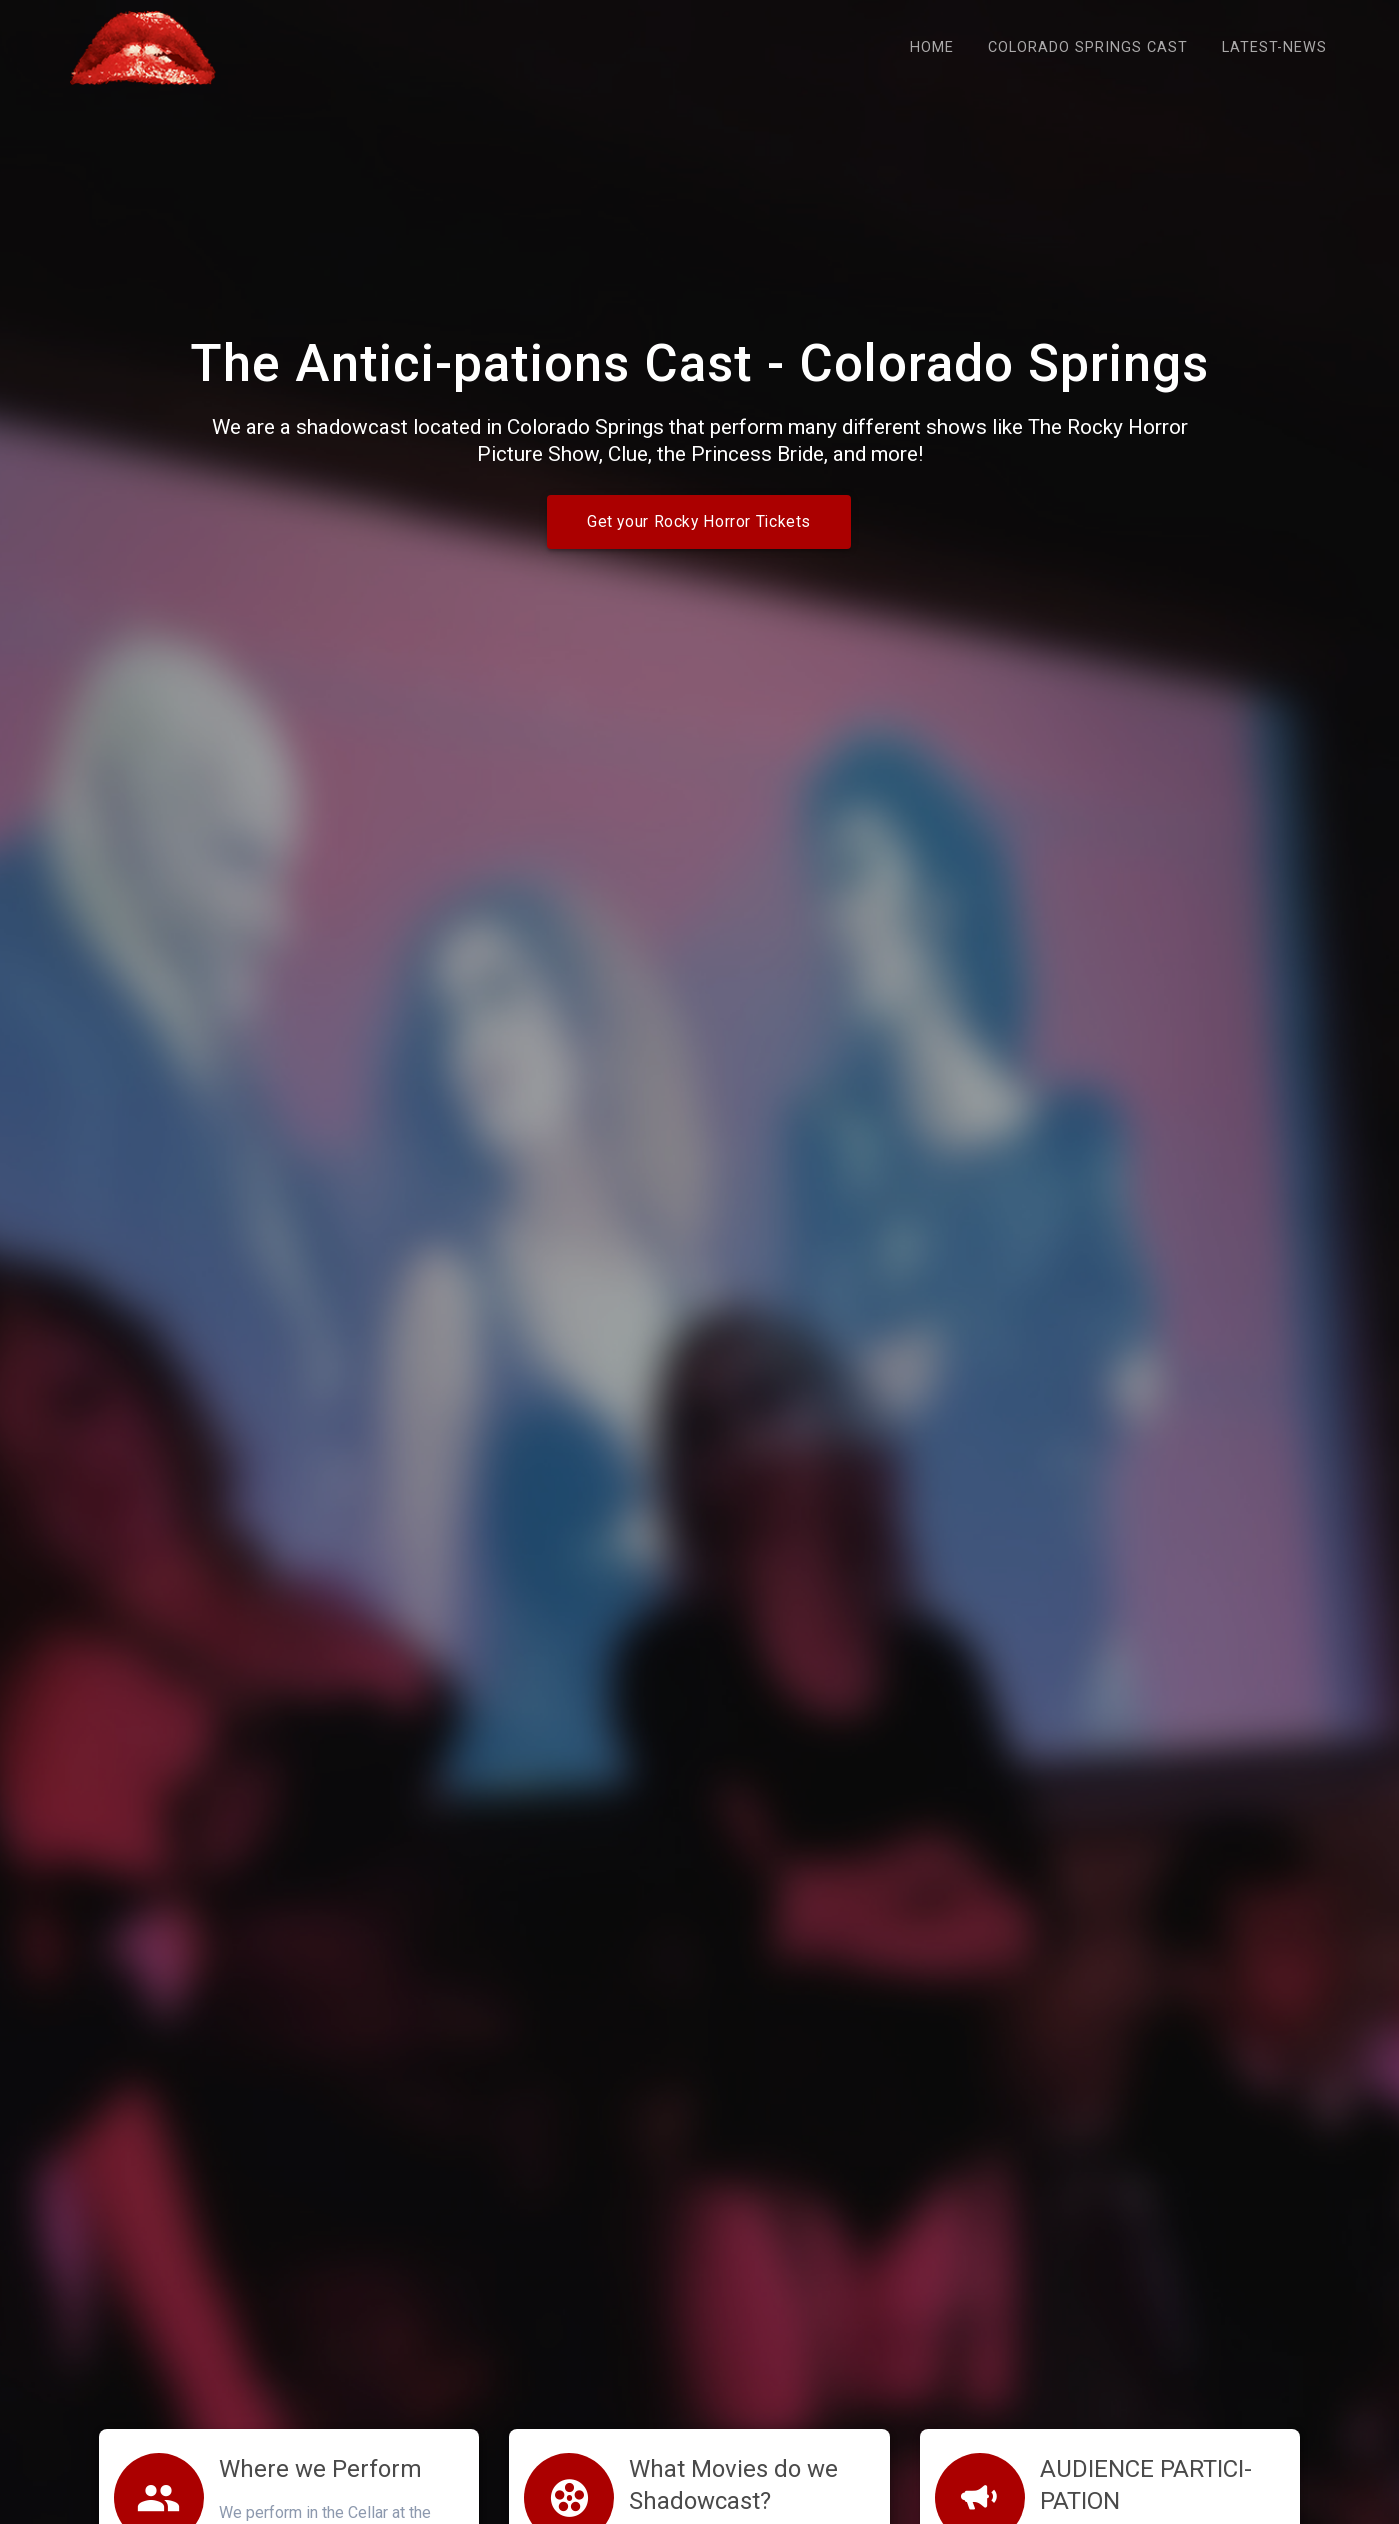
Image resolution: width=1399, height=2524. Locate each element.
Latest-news (1274, 47)
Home (932, 47)
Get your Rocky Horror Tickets (699, 522)
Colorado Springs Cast (1088, 47)
